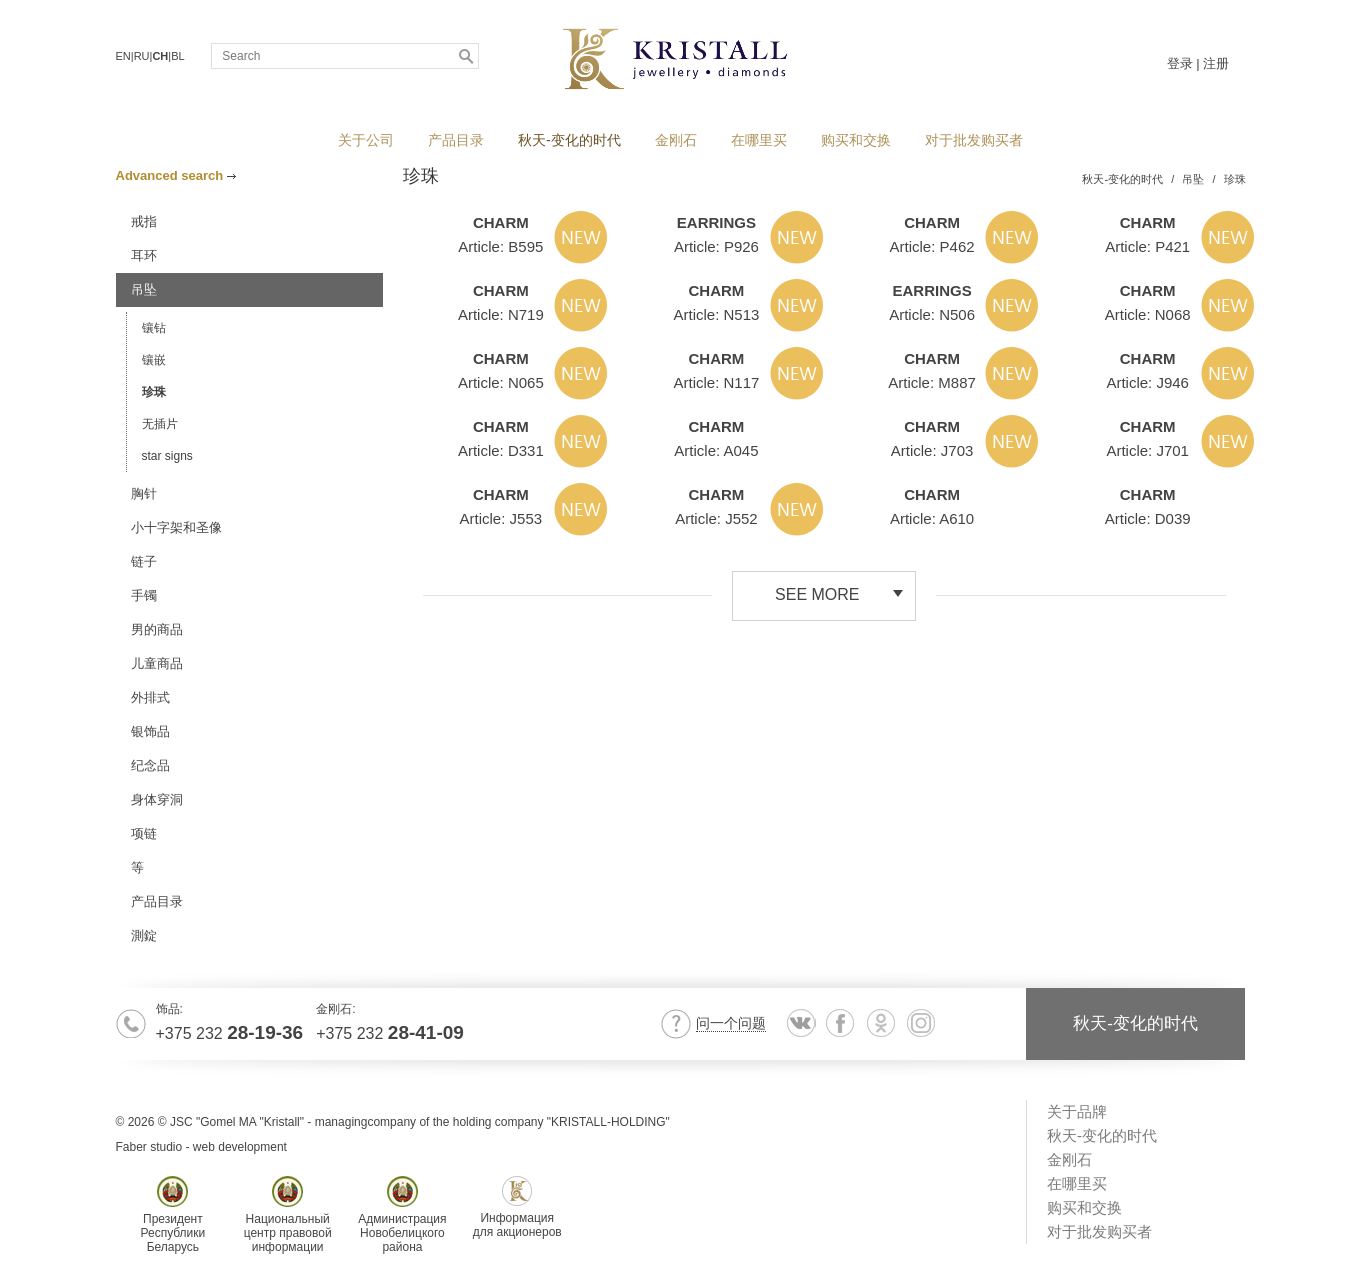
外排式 (150, 697)
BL (177, 56)
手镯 (144, 595)
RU (142, 56)
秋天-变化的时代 (569, 140)
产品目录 (456, 140)
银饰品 (150, 731)
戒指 (144, 221)
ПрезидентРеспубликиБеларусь (173, 1215)
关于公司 (366, 140)
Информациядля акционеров (517, 1207)
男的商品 (157, 629)
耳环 (144, 255)
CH (160, 56)
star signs (167, 456)
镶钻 (154, 328)
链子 (144, 561)
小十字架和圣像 (176, 527)
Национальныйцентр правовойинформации (288, 1215)
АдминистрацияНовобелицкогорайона (402, 1215)
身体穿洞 (157, 799)
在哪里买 (759, 140)
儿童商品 (157, 663)
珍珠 (154, 392)
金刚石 (676, 140)
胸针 (144, 493)
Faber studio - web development (201, 1147)
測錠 (144, 935)
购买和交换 (856, 140)
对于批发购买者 (974, 140)
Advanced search (176, 175)
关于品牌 (1077, 1111)
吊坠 (144, 289)
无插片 (160, 424)
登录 (1180, 63)
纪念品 (150, 765)
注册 (1216, 63)
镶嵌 (154, 360)
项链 (144, 833)
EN (123, 56)
